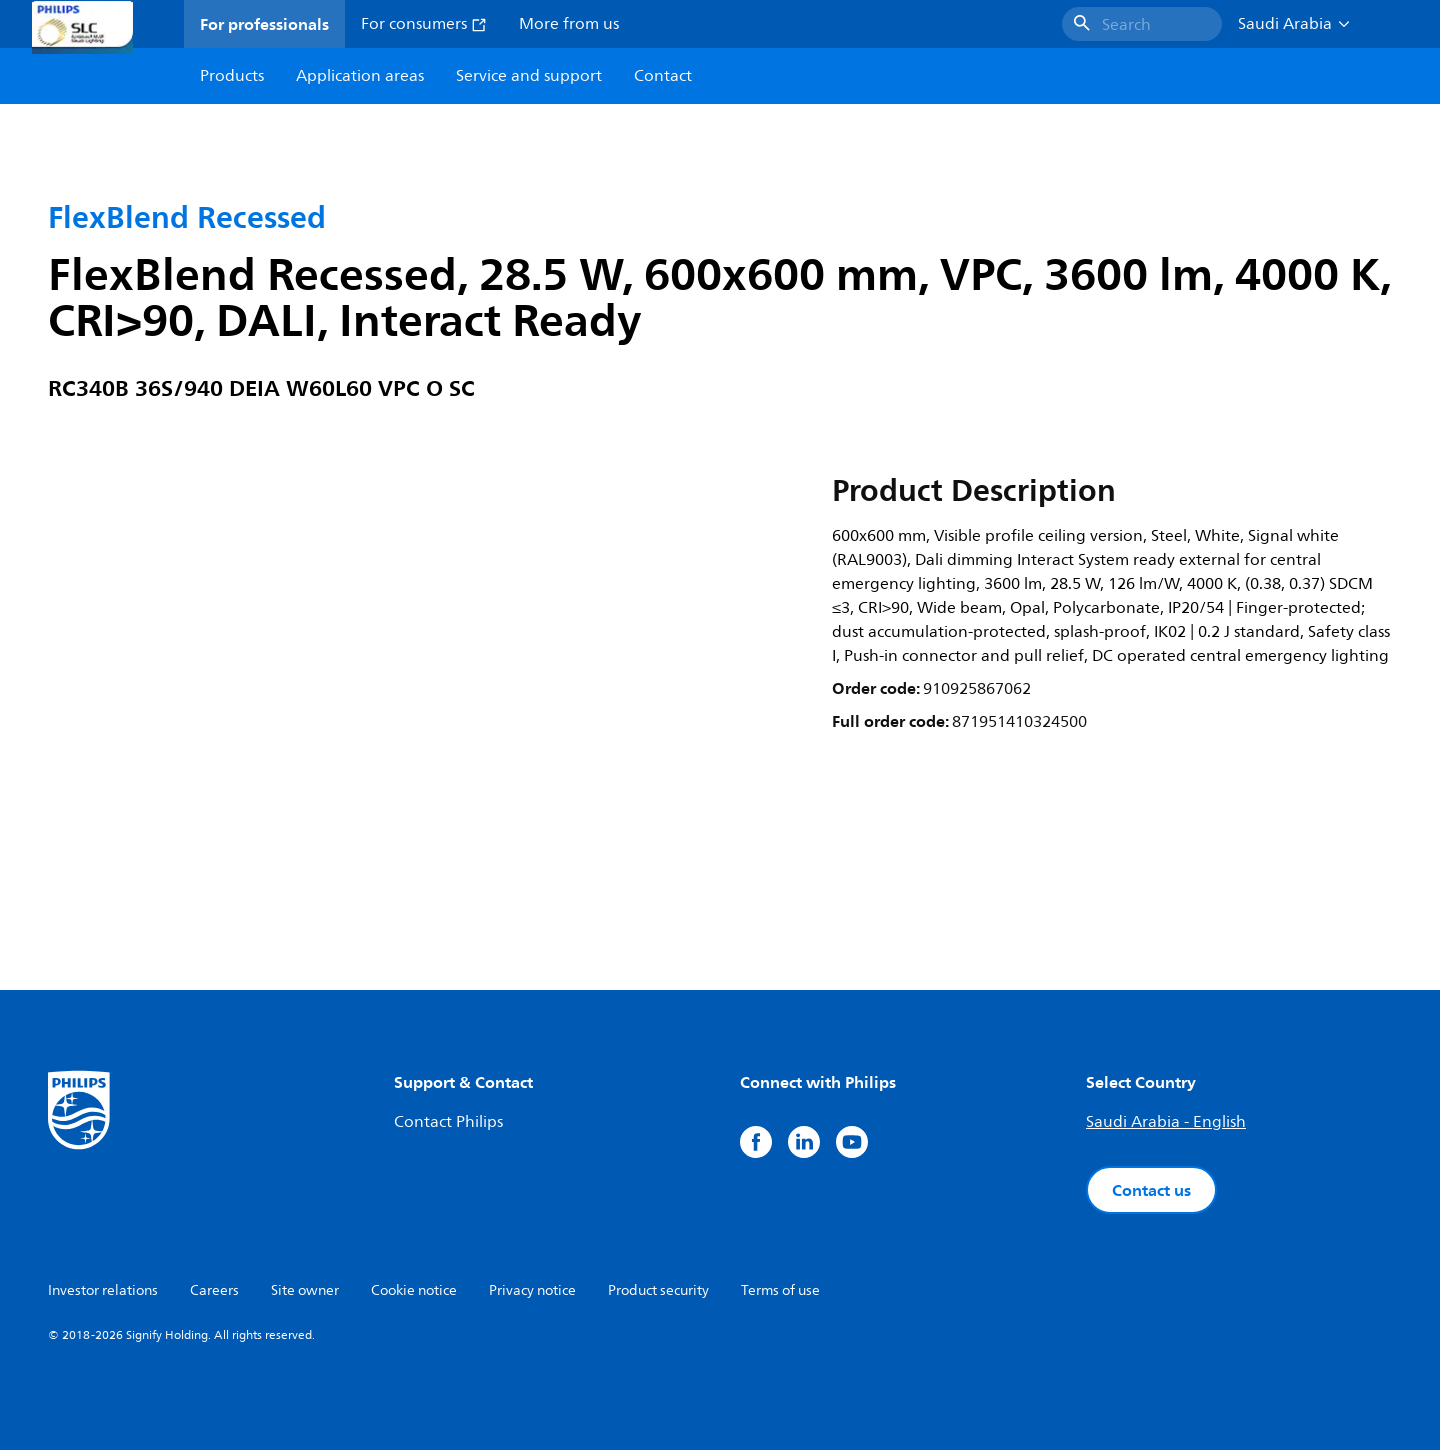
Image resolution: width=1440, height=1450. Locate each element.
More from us (569, 24)
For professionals (264, 24)
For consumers (424, 24)
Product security (658, 1290)
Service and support (529, 76)
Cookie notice (414, 1290)
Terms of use (780, 1290)
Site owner (305, 1290)
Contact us (1151, 1190)
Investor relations (103, 1290)
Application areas (360, 76)
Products (232, 76)
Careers (214, 1290)
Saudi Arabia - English (1166, 1122)
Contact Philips (448, 1122)
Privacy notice (532, 1290)
